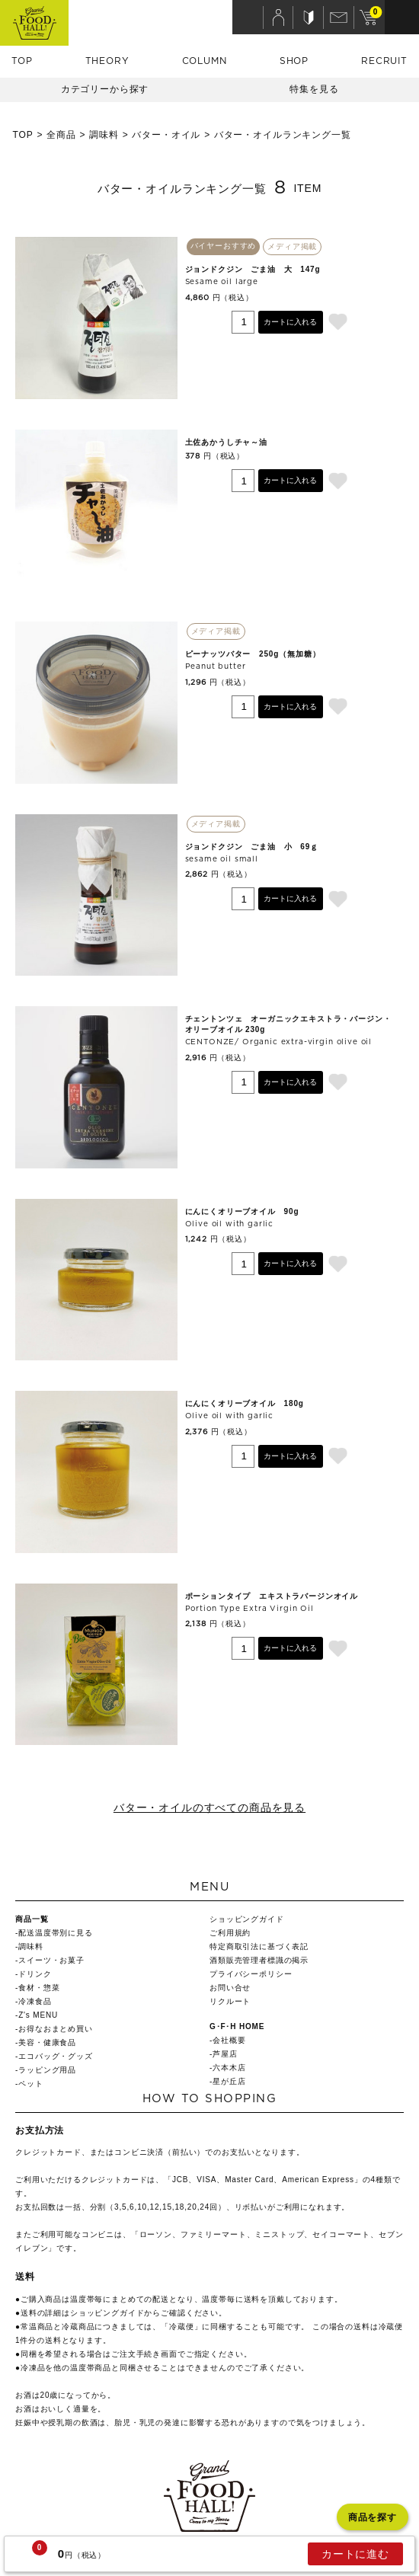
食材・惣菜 (38, 1987)
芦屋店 (225, 2054)
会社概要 (229, 2040)
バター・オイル (166, 134)
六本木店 (229, 2067)
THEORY (107, 61)
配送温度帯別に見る (55, 1933)
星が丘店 (229, 2081)
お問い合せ (230, 1987)
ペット (30, 2083)
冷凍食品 (34, 2001)
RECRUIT (384, 61)
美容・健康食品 (47, 2042)
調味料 (104, 134)
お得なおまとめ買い (55, 2029)
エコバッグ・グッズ (55, 2056)
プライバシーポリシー (251, 1974)
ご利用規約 (230, 1933)
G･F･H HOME (237, 2026)
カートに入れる (290, 322)
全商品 (61, 134)
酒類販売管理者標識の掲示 (259, 1960)
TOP (22, 61)
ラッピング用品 (47, 2070)
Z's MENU (38, 2015)
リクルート (230, 2001)
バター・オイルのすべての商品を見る (209, 1807)
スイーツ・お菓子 (51, 1960)
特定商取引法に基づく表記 (259, 1946)
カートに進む (355, 2554)
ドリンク (34, 1974)
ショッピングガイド (247, 1919)
